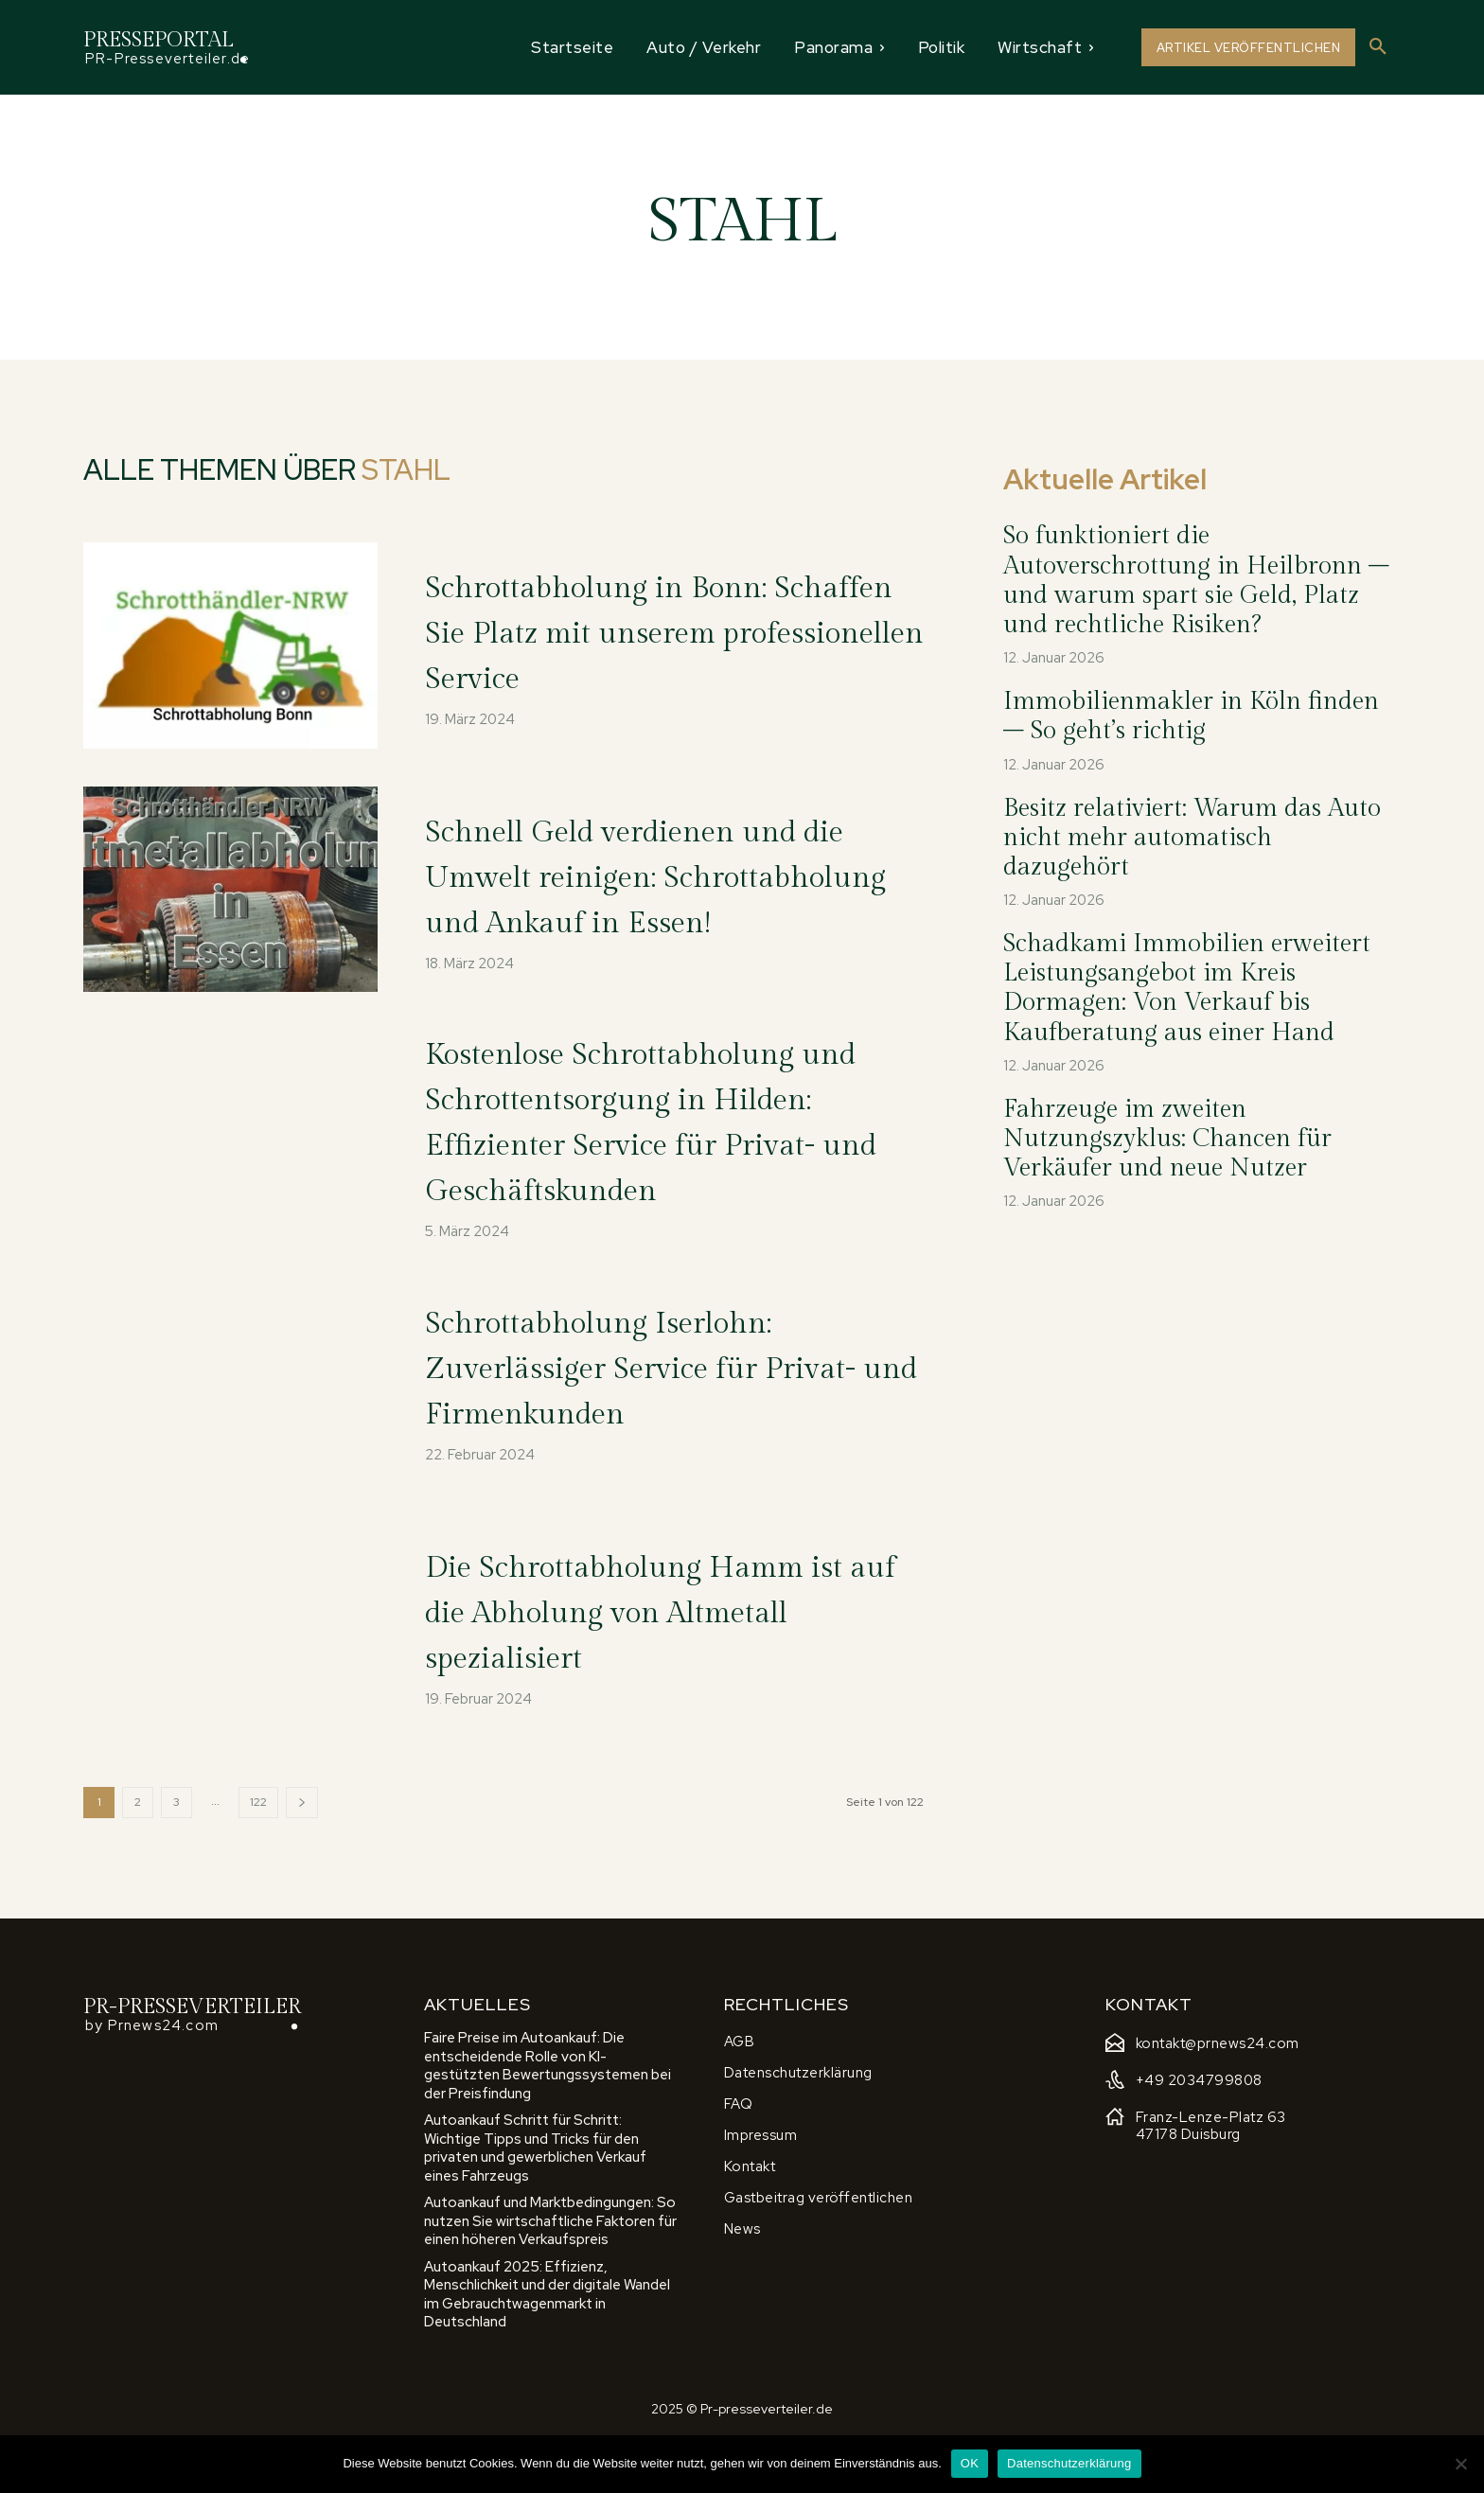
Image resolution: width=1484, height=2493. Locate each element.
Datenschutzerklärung (1069, 2463)
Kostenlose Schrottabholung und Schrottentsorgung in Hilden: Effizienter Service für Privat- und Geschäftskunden (666, 1151)
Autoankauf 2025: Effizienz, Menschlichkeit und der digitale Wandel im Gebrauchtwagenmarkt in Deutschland (547, 2348)
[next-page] (302, 1855)
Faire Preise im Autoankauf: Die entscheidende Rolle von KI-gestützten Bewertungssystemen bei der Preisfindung (547, 2119)
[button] (1378, 47)
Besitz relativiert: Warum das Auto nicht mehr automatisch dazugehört (1192, 837)
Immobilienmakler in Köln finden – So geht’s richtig (1191, 716)
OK (970, 2463)
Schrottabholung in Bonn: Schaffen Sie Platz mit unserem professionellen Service (645, 632)
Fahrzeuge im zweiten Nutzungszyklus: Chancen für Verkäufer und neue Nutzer (1167, 1138)
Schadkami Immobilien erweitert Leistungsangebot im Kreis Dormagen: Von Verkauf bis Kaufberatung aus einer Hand (1186, 988)
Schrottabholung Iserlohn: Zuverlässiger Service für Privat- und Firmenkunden (657, 1420)
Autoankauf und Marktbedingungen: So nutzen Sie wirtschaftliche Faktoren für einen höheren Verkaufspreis (550, 2275)
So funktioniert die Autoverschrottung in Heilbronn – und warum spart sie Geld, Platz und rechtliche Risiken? (1196, 580)
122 (258, 1855)
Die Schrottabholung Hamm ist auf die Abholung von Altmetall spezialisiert (670, 1664)
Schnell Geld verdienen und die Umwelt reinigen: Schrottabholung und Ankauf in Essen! (665, 880)
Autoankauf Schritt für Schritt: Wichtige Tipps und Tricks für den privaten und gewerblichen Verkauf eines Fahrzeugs (535, 2202)
